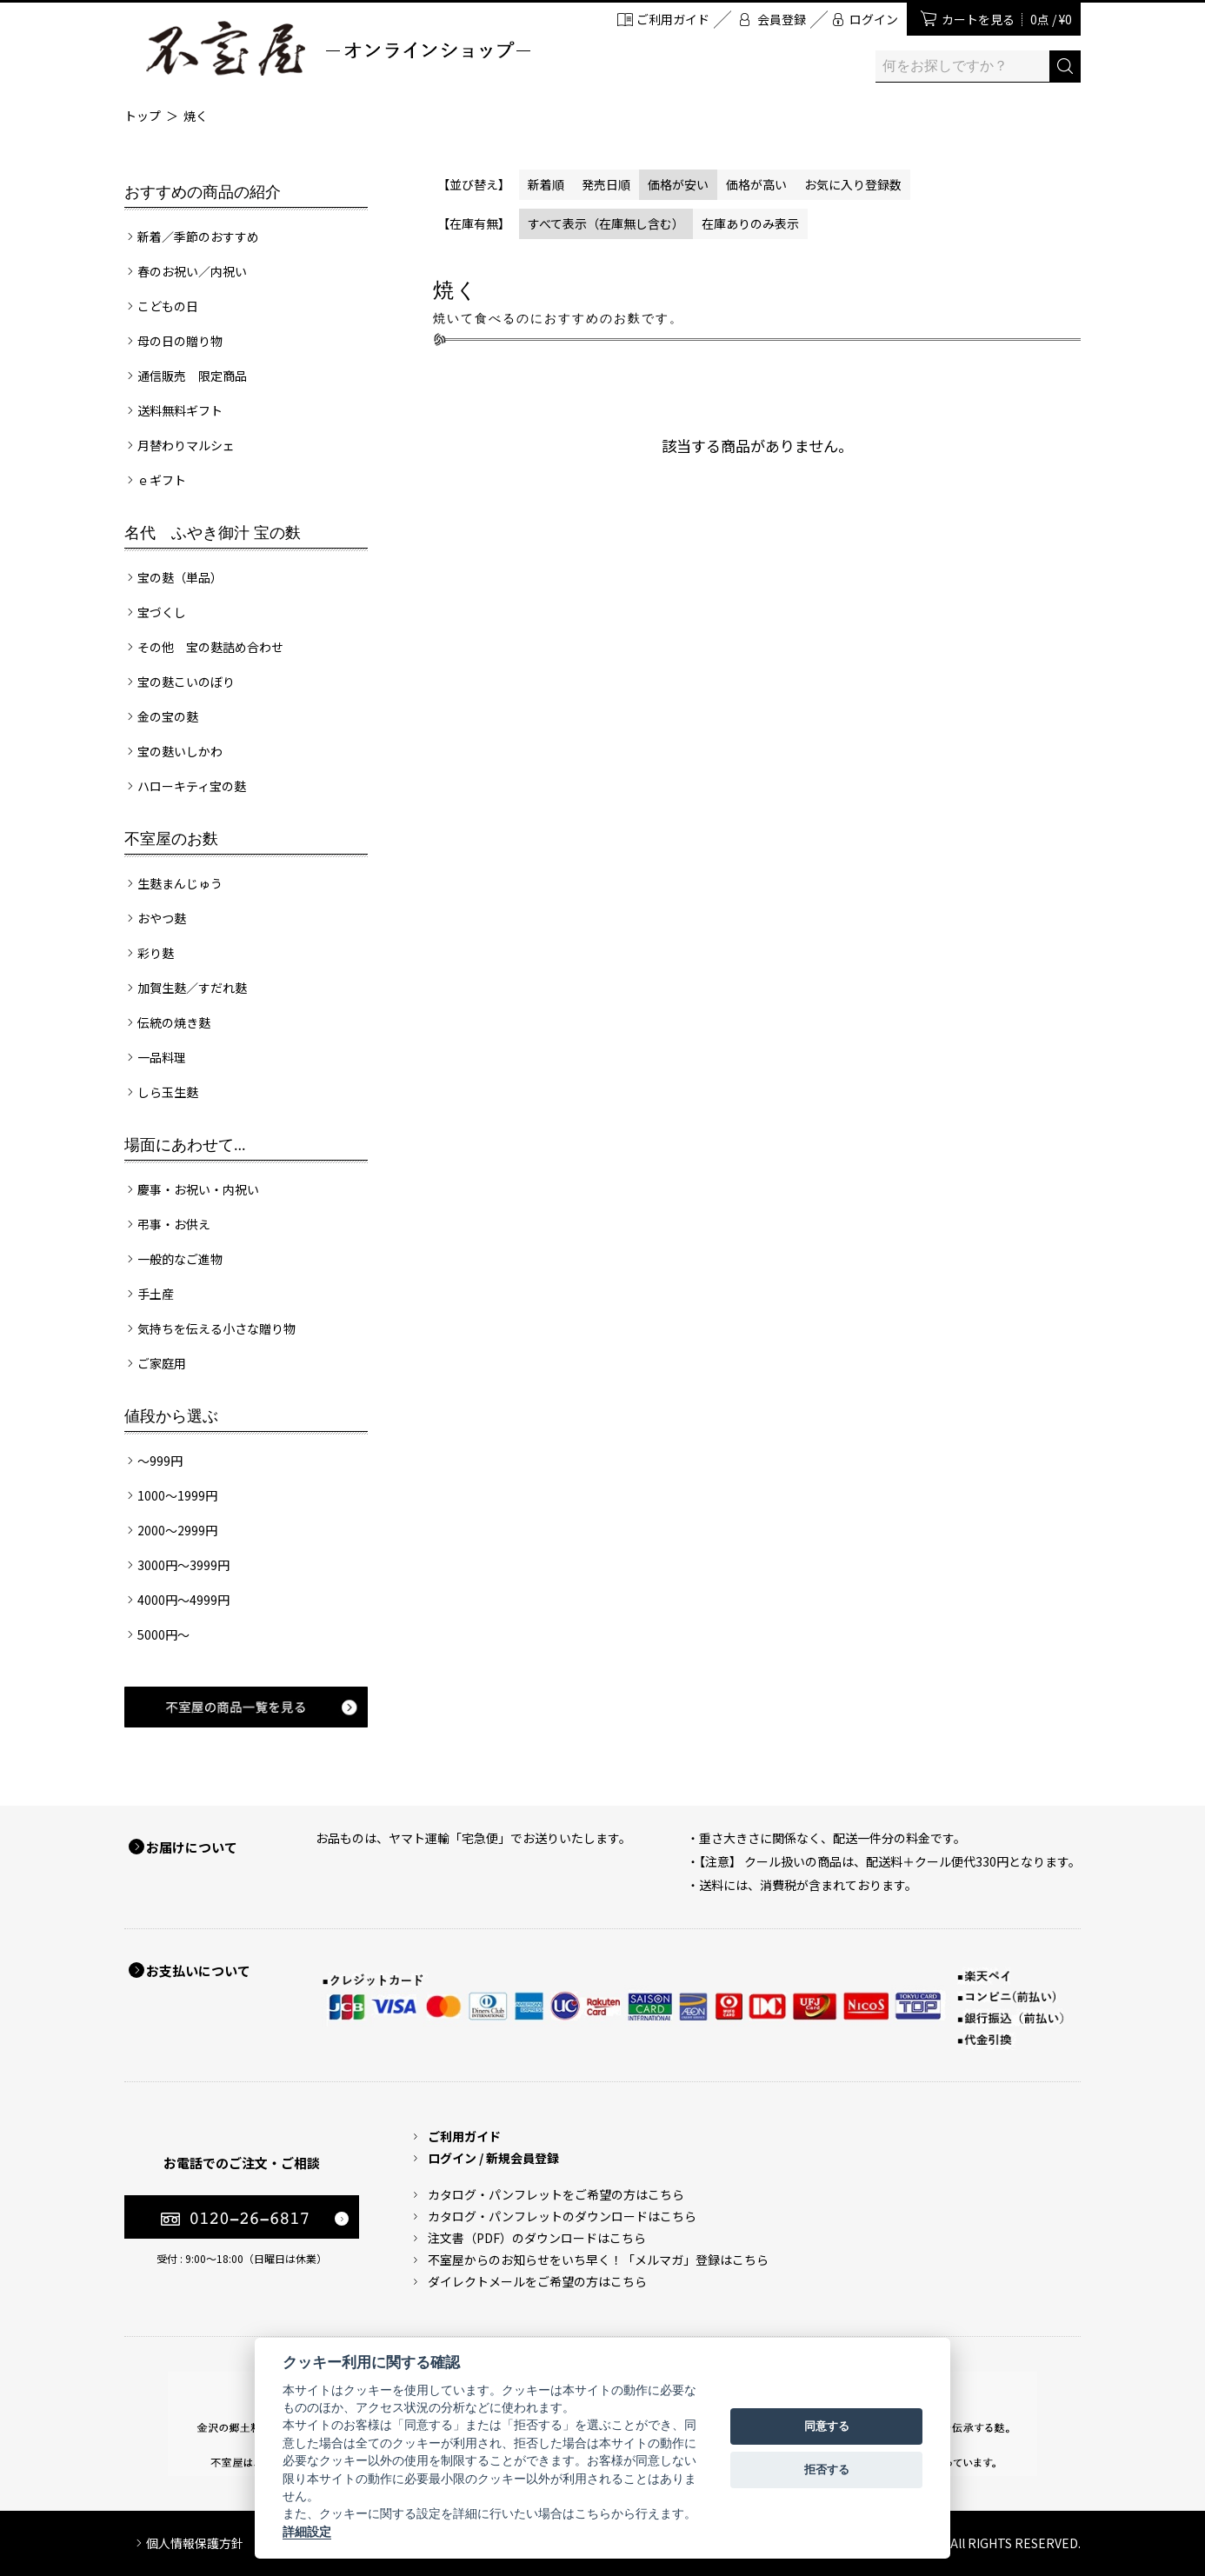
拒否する (826, 2469)
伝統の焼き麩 (173, 1022)
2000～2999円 (177, 1530)
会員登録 (781, 19)
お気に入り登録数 (853, 184)
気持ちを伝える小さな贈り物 (216, 1328)
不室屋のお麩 (171, 839)
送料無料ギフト (180, 410)
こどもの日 (167, 306)
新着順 (546, 184)
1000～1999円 (177, 1495)
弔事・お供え (173, 1224)
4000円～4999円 (183, 1599)
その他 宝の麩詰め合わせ (210, 647)
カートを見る (1007, 19)
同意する (826, 2426)
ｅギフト (161, 480)
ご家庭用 (161, 1363)
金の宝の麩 (167, 716)
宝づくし (161, 612)
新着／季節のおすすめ (198, 236)
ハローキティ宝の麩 (191, 786)
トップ (142, 115)
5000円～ (163, 1634)
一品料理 (161, 1057)
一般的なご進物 (180, 1259)
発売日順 (606, 184)
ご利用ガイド (672, 19)
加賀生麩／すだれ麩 (192, 987)
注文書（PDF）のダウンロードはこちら (537, 2238)
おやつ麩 (161, 918)
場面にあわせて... (185, 1145)
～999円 (160, 1460)
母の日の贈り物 (180, 340)
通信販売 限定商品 (192, 375)
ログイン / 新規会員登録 (493, 2158)
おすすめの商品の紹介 (202, 192)
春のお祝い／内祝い (192, 271)
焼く (195, 115)
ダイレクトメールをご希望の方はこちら (537, 2281)
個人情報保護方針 (194, 2543)
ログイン (873, 19)
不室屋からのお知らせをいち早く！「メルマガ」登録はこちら (598, 2259)
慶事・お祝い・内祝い (198, 1189)
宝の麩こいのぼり (186, 681)
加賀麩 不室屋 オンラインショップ (337, 48)
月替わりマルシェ (186, 445)
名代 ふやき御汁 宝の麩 (212, 533)
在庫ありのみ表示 (750, 223)
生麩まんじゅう (180, 883)
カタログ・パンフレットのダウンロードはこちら (562, 2216)
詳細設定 (307, 2532)
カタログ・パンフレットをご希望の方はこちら (556, 2194)
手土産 (155, 1293)
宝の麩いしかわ (180, 751)
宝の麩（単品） (180, 577)
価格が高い (756, 184)
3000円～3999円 (183, 1565)
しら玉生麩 (167, 1092)
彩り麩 (155, 953)
